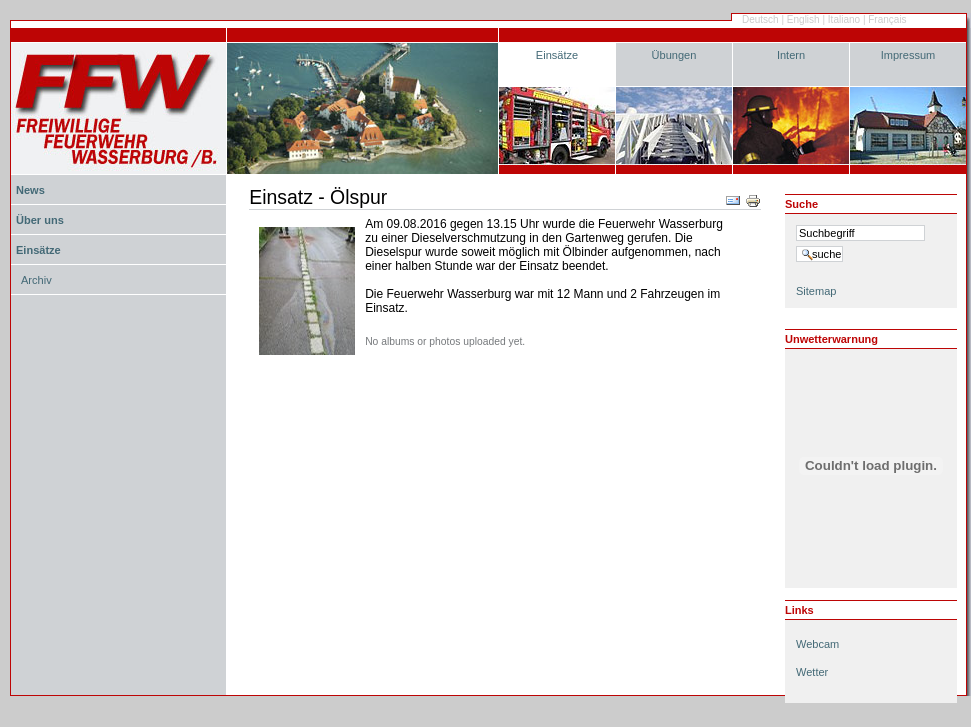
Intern (791, 55)
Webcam (817, 644)
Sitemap (816, 291)
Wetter (812, 672)
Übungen (674, 55)
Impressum (908, 55)
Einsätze (557, 55)
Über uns (40, 220)
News (30, 190)
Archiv (36, 280)
